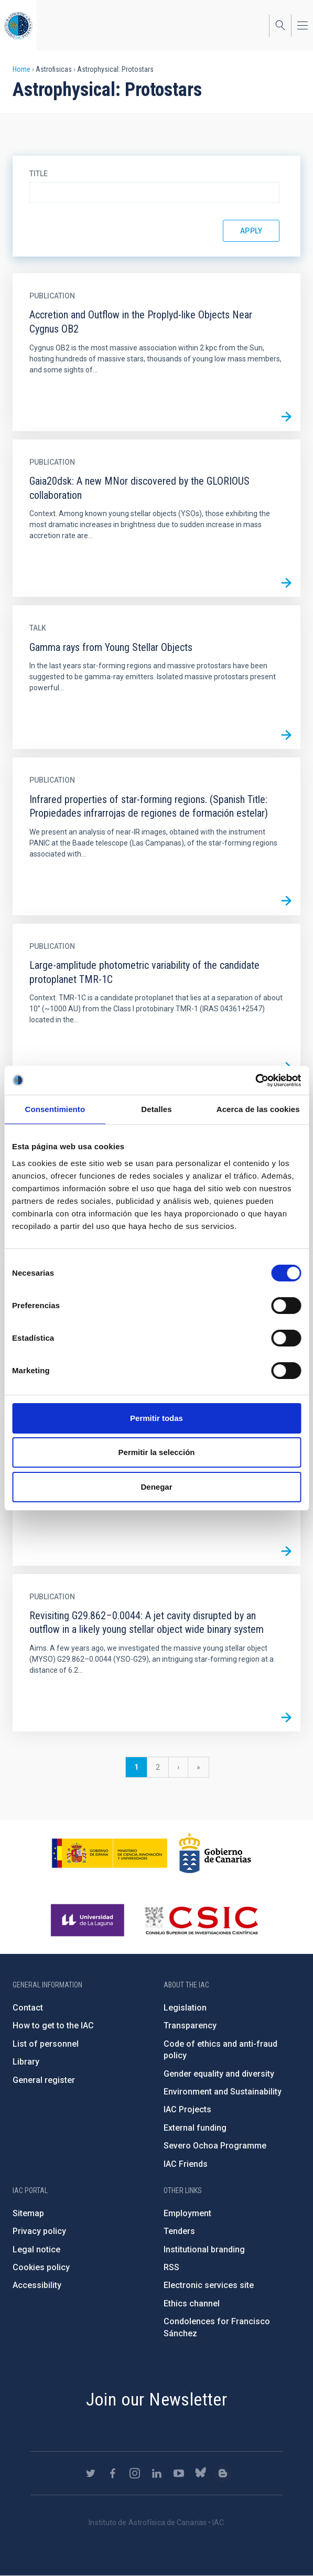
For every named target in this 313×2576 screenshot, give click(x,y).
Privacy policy (39, 2231)
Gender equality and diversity (219, 2074)
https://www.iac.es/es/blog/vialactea (223, 2473)
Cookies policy (41, 2267)
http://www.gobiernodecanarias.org (215, 1853)
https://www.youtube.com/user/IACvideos (179, 2473)
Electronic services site (209, 2285)
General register (44, 2080)
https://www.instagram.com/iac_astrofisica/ (135, 2473)
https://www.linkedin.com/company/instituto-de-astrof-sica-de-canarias (157, 2473)
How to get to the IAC (53, 2025)
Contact (28, 2008)
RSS (171, 2267)
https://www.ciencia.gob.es (109, 1853)
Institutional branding (204, 2249)
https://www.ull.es (89, 1920)
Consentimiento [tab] (55, 1109)
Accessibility (37, 2285)
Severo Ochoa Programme (215, 2146)
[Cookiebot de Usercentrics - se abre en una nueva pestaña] (255, 1080)
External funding (195, 2128)
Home (21, 69)
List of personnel (46, 2044)
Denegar (156, 1486)
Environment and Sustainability (223, 2092)
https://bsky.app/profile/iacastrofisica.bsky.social (201, 2473)
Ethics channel (192, 2303)
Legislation (185, 2008)
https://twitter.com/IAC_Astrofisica (91, 2473)
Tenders (179, 2231)
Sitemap (28, 2213)
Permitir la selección (156, 1452)
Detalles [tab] (156, 1109)
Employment (187, 2213)
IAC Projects (187, 2109)
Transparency (190, 2025)
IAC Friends (186, 2164)
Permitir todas (156, 1418)
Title (38, 173)
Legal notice (36, 2249)
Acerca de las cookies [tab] (258, 1109)
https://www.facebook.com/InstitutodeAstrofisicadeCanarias (113, 2473)
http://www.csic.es (201, 1920)
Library (26, 2062)
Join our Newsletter (157, 2399)
